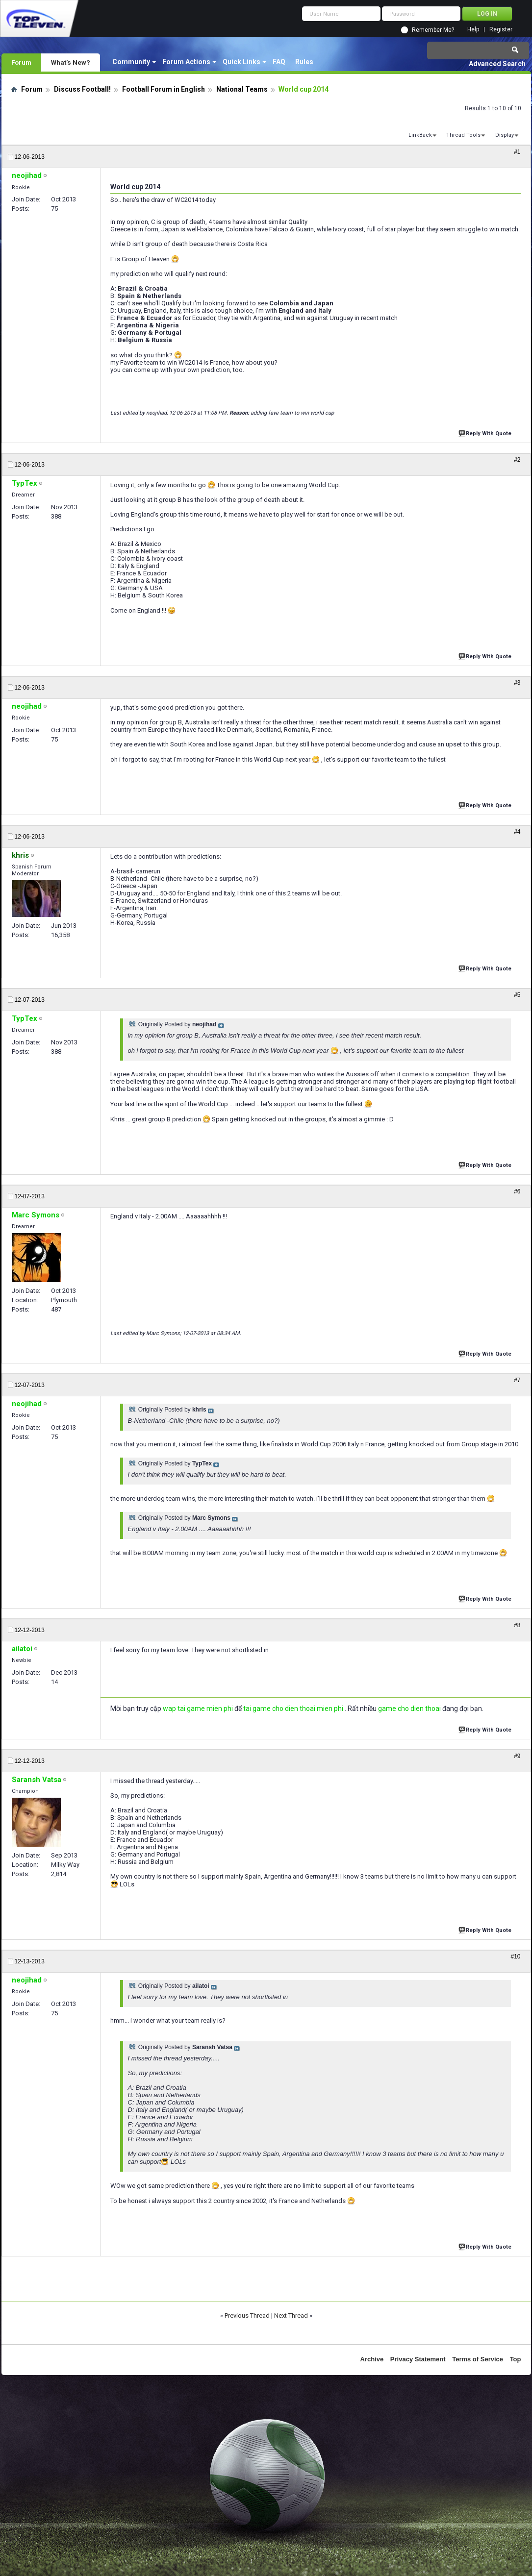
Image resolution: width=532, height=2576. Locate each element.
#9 (517, 1756)
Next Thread (291, 2315)
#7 (517, 1380)
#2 (517, 459)
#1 (517, 152)
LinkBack (420, 135)
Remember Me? (433, 29)
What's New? (70, 62)
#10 (515, 1956)
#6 (517, 1191)
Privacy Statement (418, 2359)
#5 (517, 994)
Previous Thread (247, 2315)
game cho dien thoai (409, 1708)
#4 (517, 831)
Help (473, 29)
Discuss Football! (82, 89)
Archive (372, 2359)
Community (131, 62)
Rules (304, 62)
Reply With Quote (485, 432)
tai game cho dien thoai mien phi (293, 1708)
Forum (21, 62)
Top (515, 2359)
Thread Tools (463, 135)
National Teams (242, 89)
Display (504, 135)
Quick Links (241, 62)
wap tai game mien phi (198, 1708)
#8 (517, 1625)
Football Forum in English (163, 89)
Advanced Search (497, 64)
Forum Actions (186, 62)
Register (500, 29)
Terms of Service (477, 2359)
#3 (517, 682)
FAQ (279, 62)
